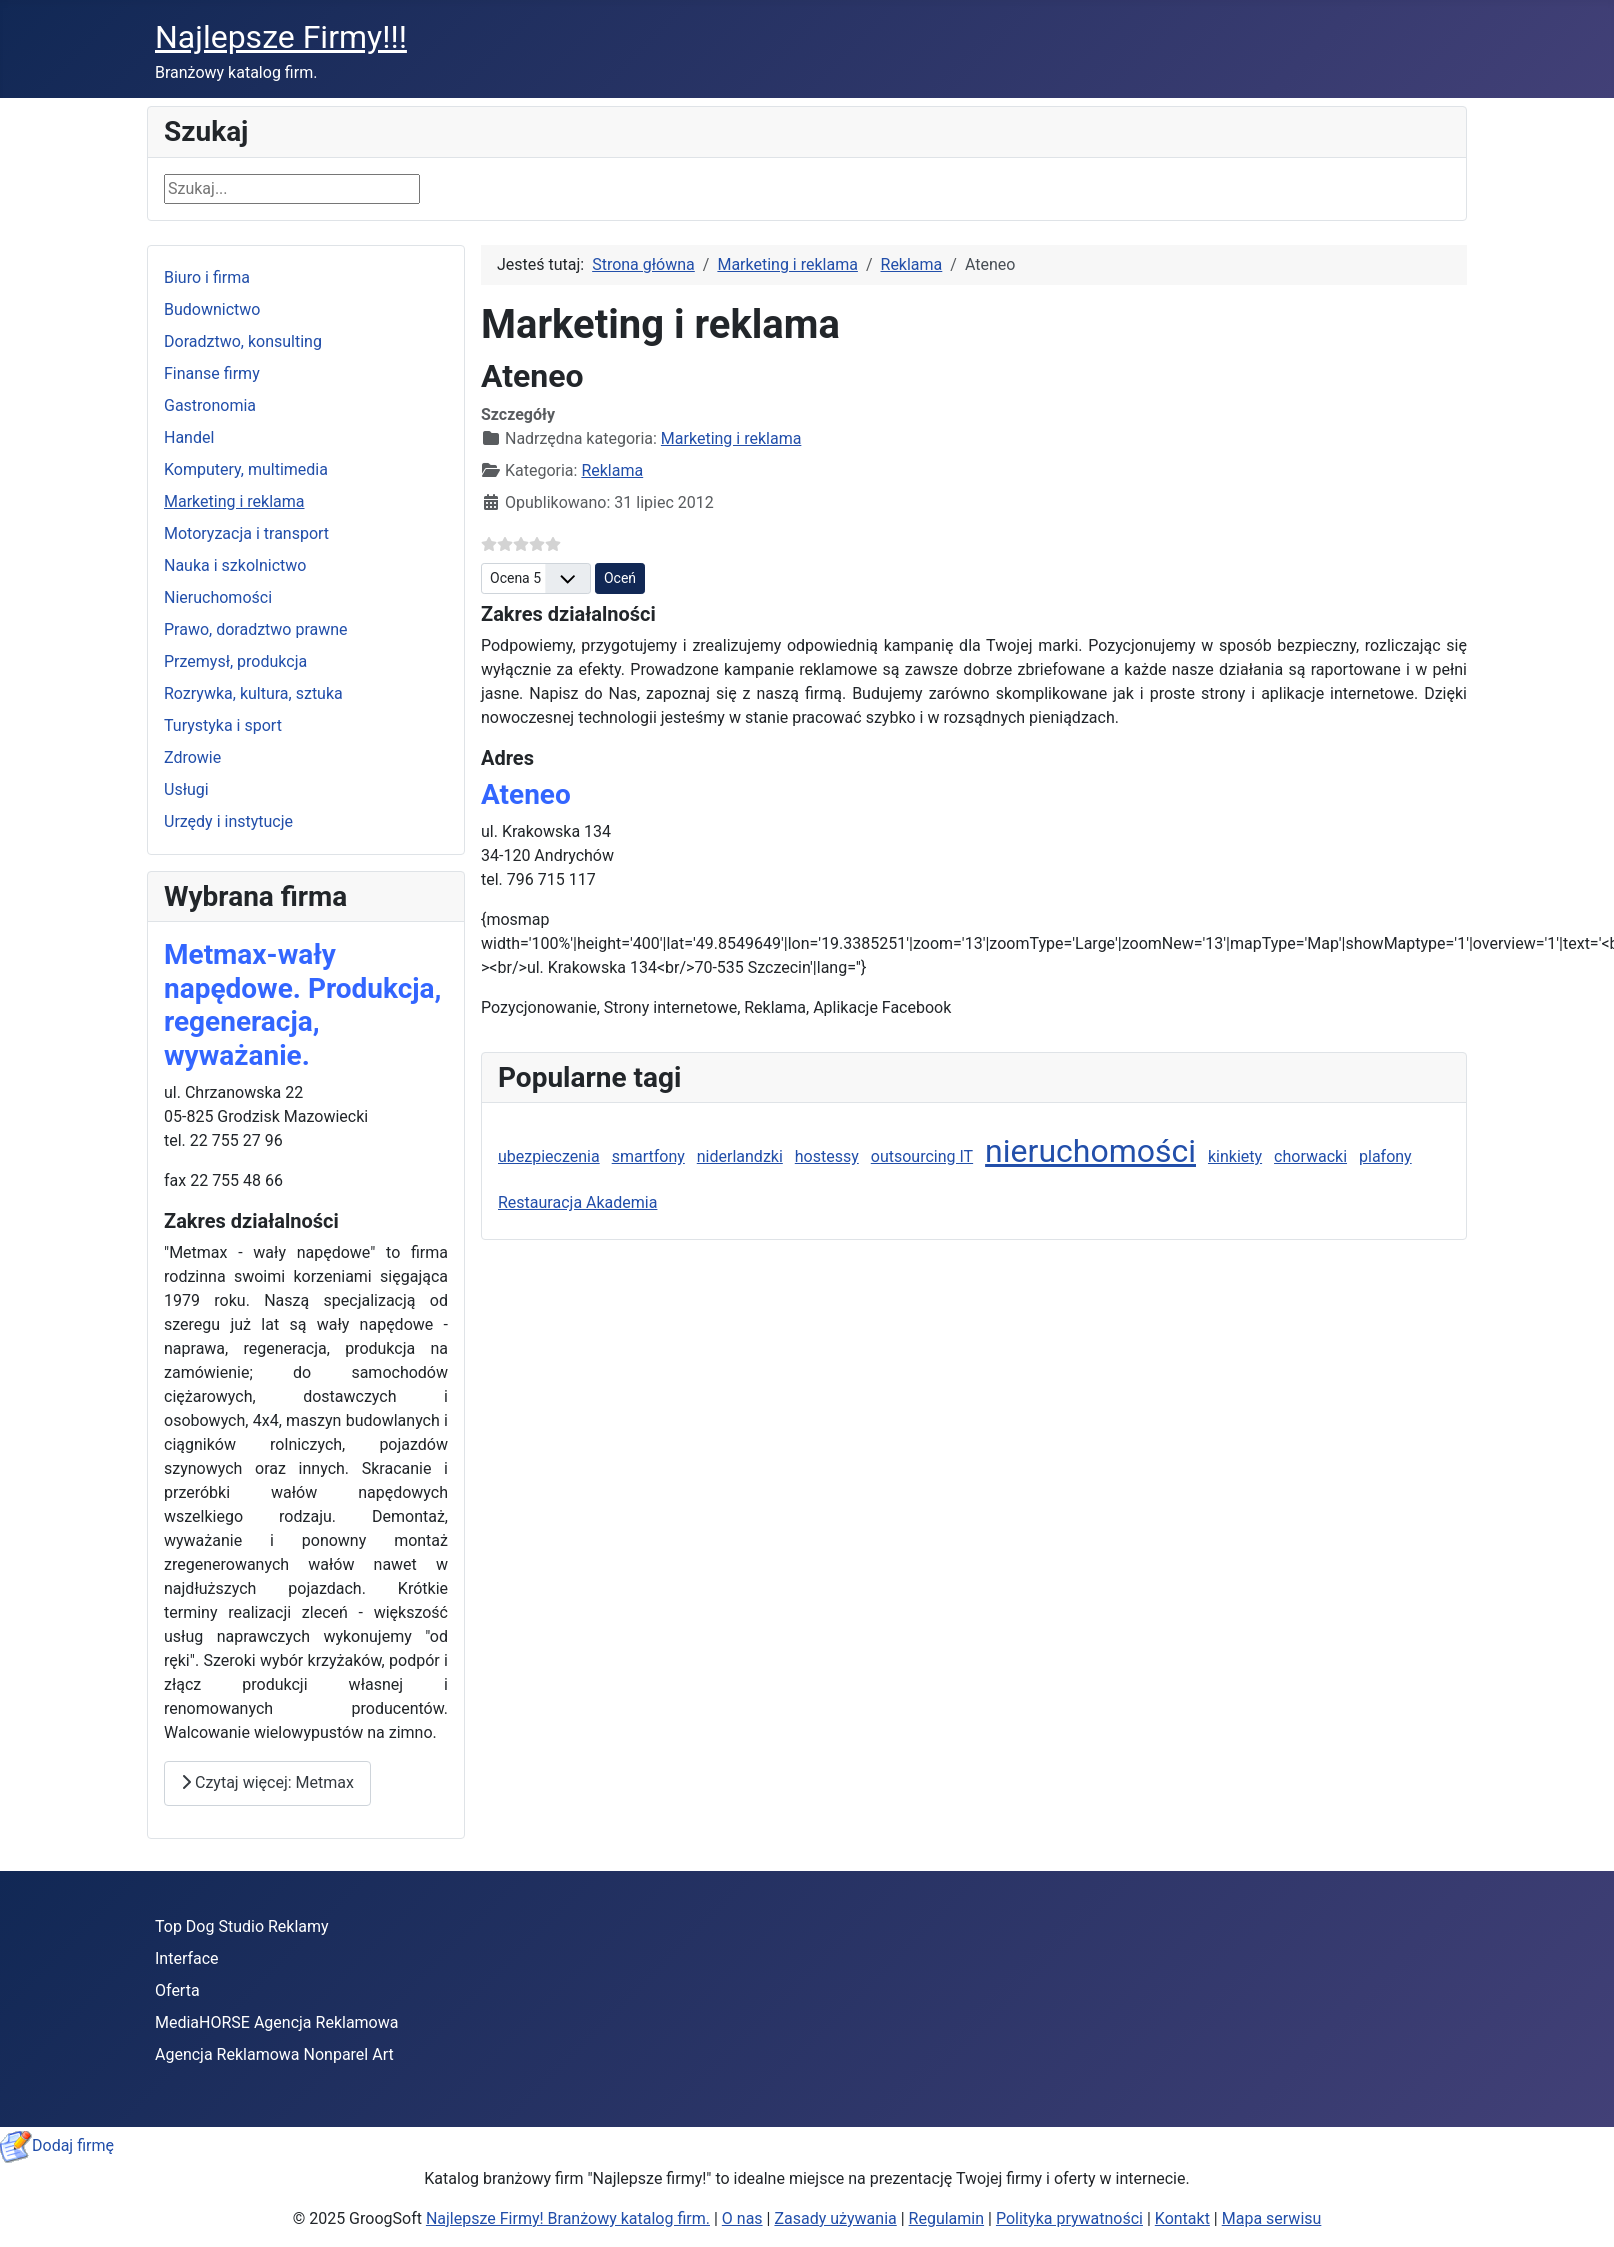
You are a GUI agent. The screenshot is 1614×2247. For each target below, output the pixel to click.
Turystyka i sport (223, 725)
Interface (187, 1958)
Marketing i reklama (234, 501)
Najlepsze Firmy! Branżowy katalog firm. (568, 2218)
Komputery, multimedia (246, 469)
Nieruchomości (218, 597)
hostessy (827, 1156)
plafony (1385, 1156)
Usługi (186, 789)
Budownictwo (212, 309)
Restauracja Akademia (577, 1202)
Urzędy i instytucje (228, 821)
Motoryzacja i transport (246, 533)
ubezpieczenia (549, 1156)
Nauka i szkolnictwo (235, 565)
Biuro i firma (207, 277)
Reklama (612, 470)
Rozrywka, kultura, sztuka (253, 693)
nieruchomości (1090, 1151)
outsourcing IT (922, 1156)
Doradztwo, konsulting (243, 341)
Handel (189, 437)
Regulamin (947, 2218)
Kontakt (1182, 2218)
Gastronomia (210, 405)
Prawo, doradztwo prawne (256, 629)
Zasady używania (835, 2218)
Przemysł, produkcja (235, 661)
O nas (742, 2218)
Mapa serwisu (1272, 2218)
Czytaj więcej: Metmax (267, 1782)
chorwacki (1310, 1156)
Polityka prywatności (1069, 2218)
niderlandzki (740, 1156)
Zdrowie (192, 757)
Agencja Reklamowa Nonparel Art (274, 2054)
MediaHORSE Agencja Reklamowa (276, 2022)
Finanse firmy (212, 373)
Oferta (177, 1990)
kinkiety (1235, 1156)
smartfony (648, 1156)
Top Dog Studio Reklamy (242, 1926)
